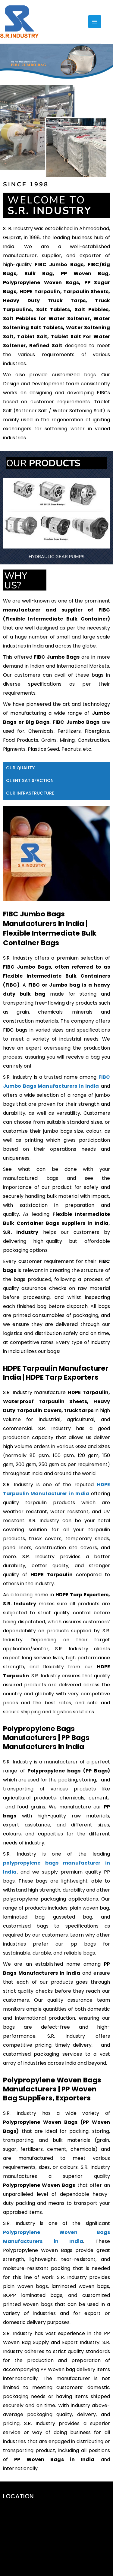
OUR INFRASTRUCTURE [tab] (30, 1208)
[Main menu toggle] (94, 21)
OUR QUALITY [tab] (20, 1183)
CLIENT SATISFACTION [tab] (30, 1195)
